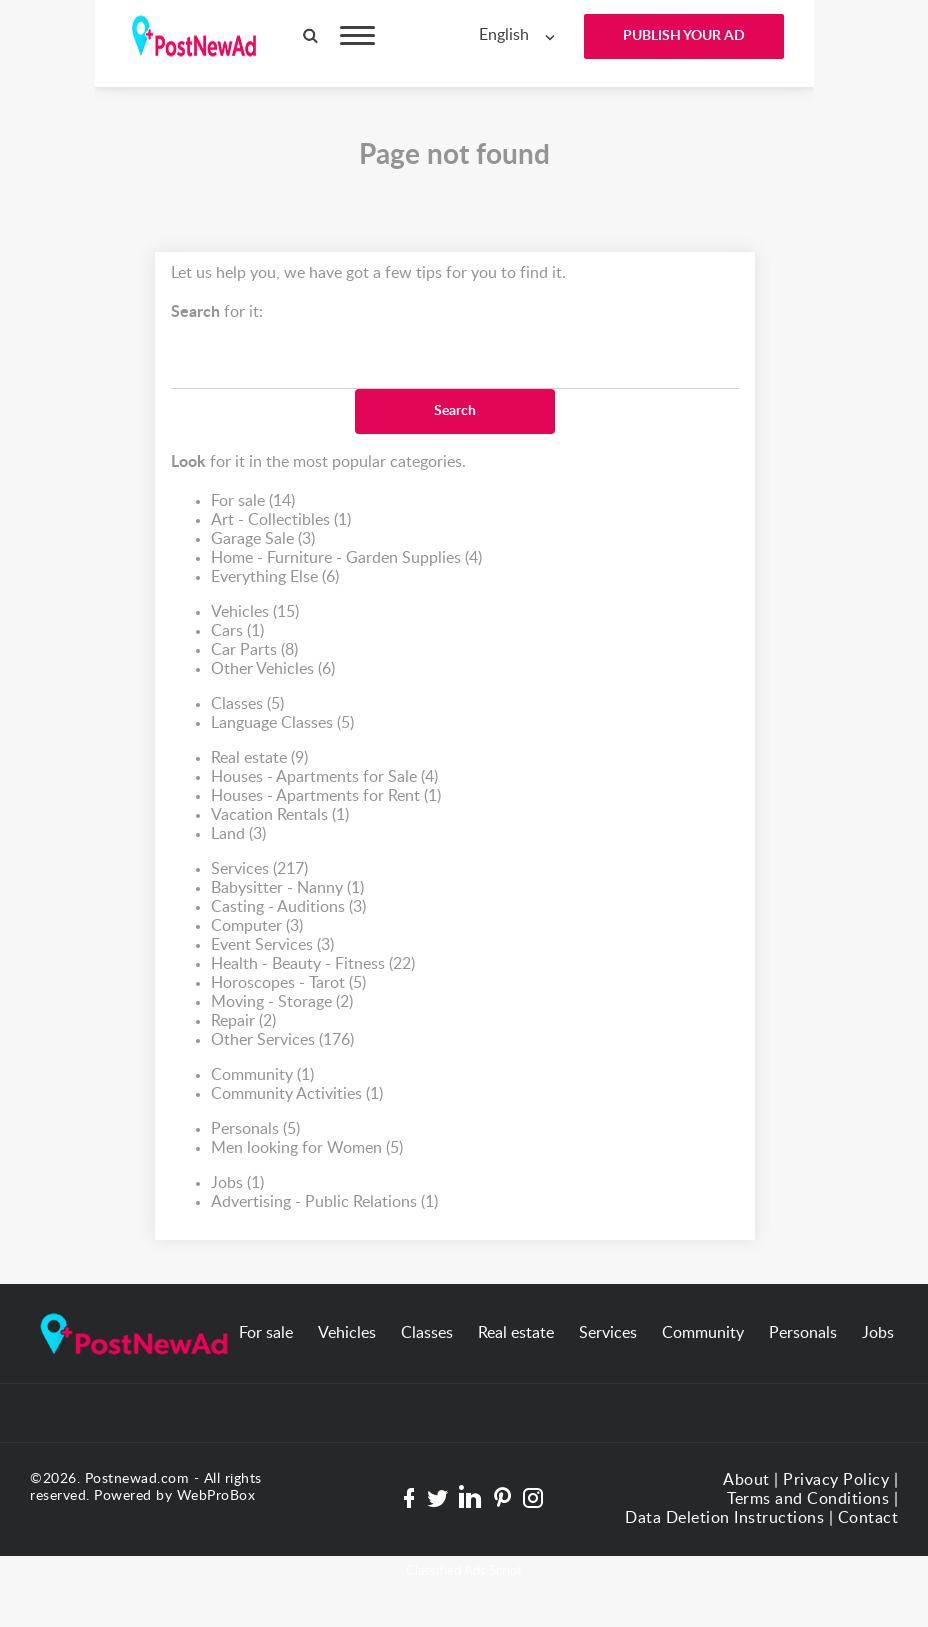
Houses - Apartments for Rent (326, 796)
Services (259, 869)
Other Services (282, 1040)
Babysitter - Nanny (287, 888)
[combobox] (521, 35)
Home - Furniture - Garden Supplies (346, 558)
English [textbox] (504, 35)
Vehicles (255, 612)
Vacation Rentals (280, 815)
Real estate (259, 758)
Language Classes (282, 723)
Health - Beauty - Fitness (313, 964)
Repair (243, 1021)
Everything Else (275, 577)
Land (238, 834)
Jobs (237, 1183)
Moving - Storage (282, 1002)
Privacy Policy (836, 1480)
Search (455, 411)
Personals (255, 1129)
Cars (237, 631)
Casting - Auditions (288, 907)
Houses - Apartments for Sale (324, 777)
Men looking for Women (307, 1148)
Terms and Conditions (808, 1499)
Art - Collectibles (281, 520)
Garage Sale (263, 539)
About (746, 1480)
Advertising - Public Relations (324, 1202)
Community (262, 1075)
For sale (253, 501)
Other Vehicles (273, 669)
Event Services (272, 945)
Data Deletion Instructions (724, 1518)
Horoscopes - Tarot (288, 983)
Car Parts (254, 650)
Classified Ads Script (464, 1571)
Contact (868, 1518)
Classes (247, 704)
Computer (257, 926)
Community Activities (297, 1094)
